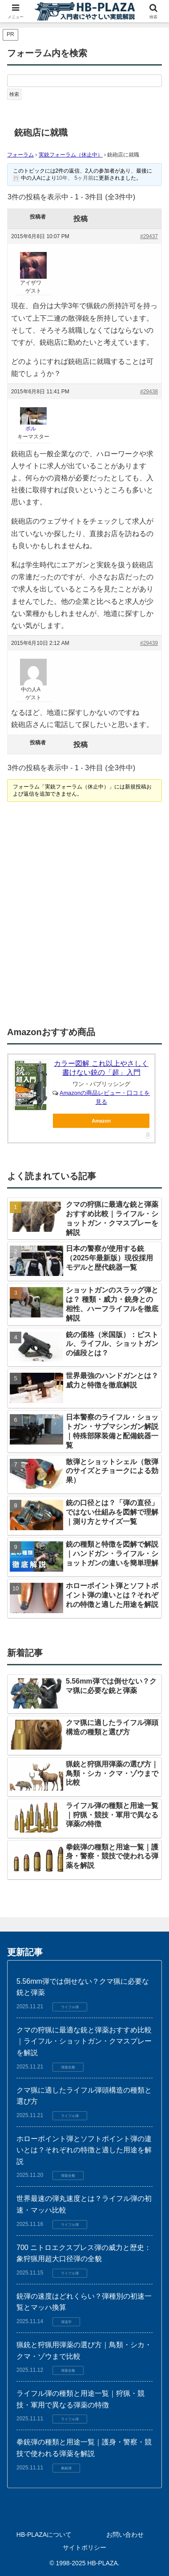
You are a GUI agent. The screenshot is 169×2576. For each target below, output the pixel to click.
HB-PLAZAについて (44, 2534)
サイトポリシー (84, 2547)
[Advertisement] (84, 914)
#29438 (149, 391)
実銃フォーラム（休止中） (71, 155)
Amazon (101, 1120)
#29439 (149, 643)
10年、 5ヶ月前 (74, 178)
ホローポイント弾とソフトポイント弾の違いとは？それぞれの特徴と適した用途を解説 (84, 2150)
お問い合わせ (125, 2534)
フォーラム (20, 155)
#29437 (149, 236)
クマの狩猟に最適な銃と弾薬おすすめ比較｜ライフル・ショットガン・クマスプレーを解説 (84, 2041)
